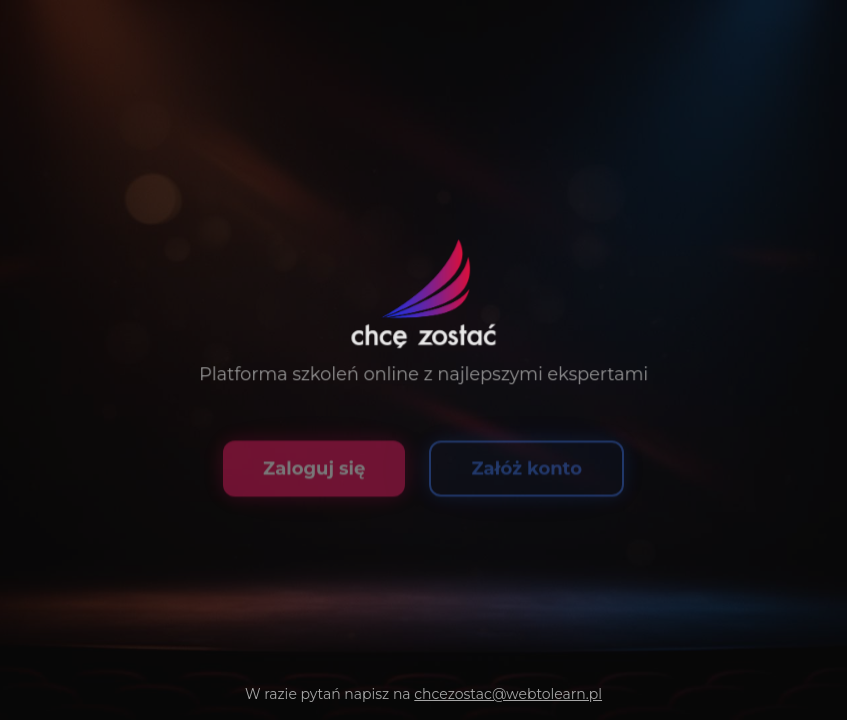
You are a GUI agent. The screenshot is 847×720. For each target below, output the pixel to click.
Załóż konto (526, 474)
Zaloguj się (314, 474)
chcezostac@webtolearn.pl (508, 694)
